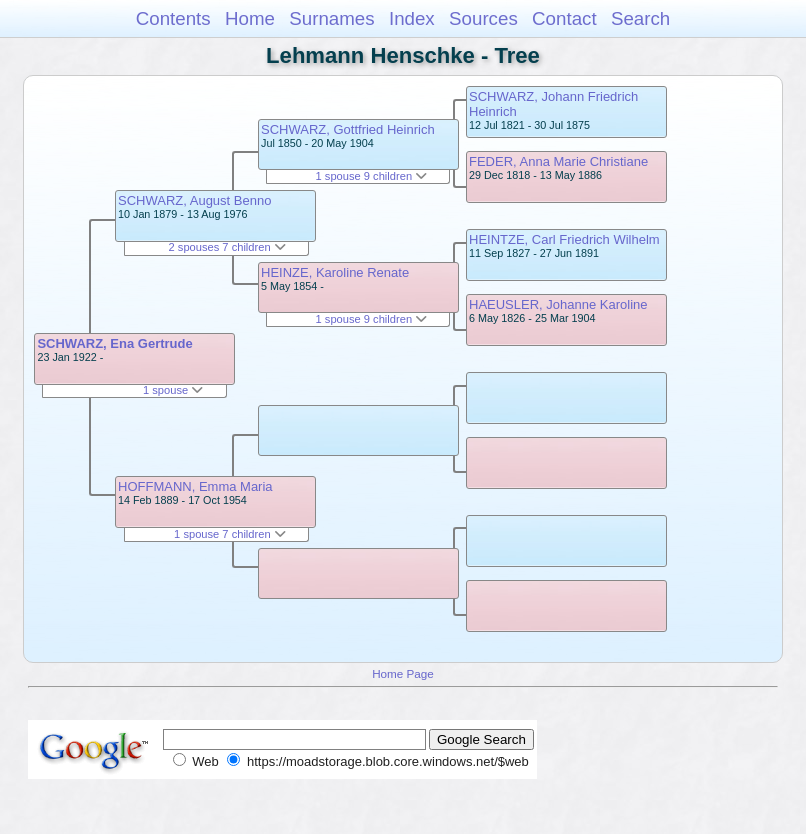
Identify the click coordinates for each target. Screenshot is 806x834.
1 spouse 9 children (372, 176)
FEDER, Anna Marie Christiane (558, 161)
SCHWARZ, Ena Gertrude (114, 343)
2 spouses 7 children (227, 247)
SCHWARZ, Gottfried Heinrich (348, 129)
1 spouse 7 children (230, 534)
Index (412, 18)
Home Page (403, 673)
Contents (173, 18)
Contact (564, 18)
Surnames (331, 18)
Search (640, 18)
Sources (483, 18)
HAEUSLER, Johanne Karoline (558, 304)
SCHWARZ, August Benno (194, 200)
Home (250, 18)
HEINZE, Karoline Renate (335, 272)
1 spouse (173, 390)
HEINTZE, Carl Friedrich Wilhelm (564, 239)
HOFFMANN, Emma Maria (195, 486)
